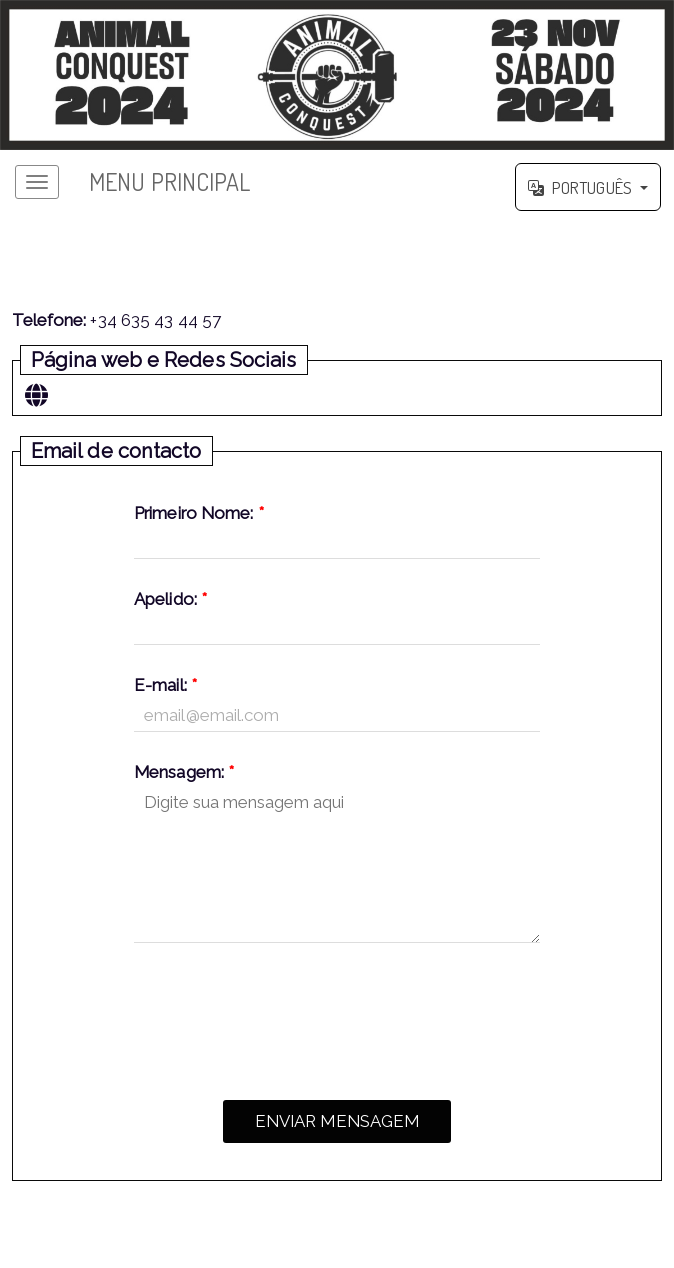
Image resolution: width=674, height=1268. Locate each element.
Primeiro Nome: (199, 513)
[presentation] (337, 1016)
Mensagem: (184, 772)
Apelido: (170, 599)
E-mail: (165, 685)
